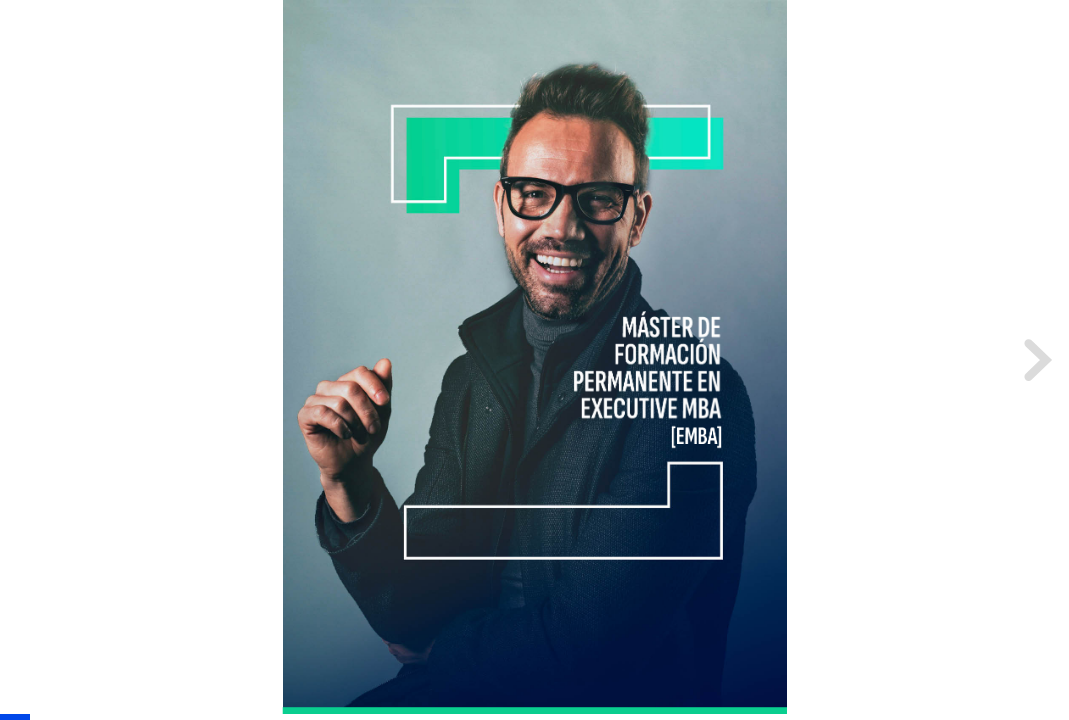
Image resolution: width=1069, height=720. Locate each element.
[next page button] (1035, 360)
